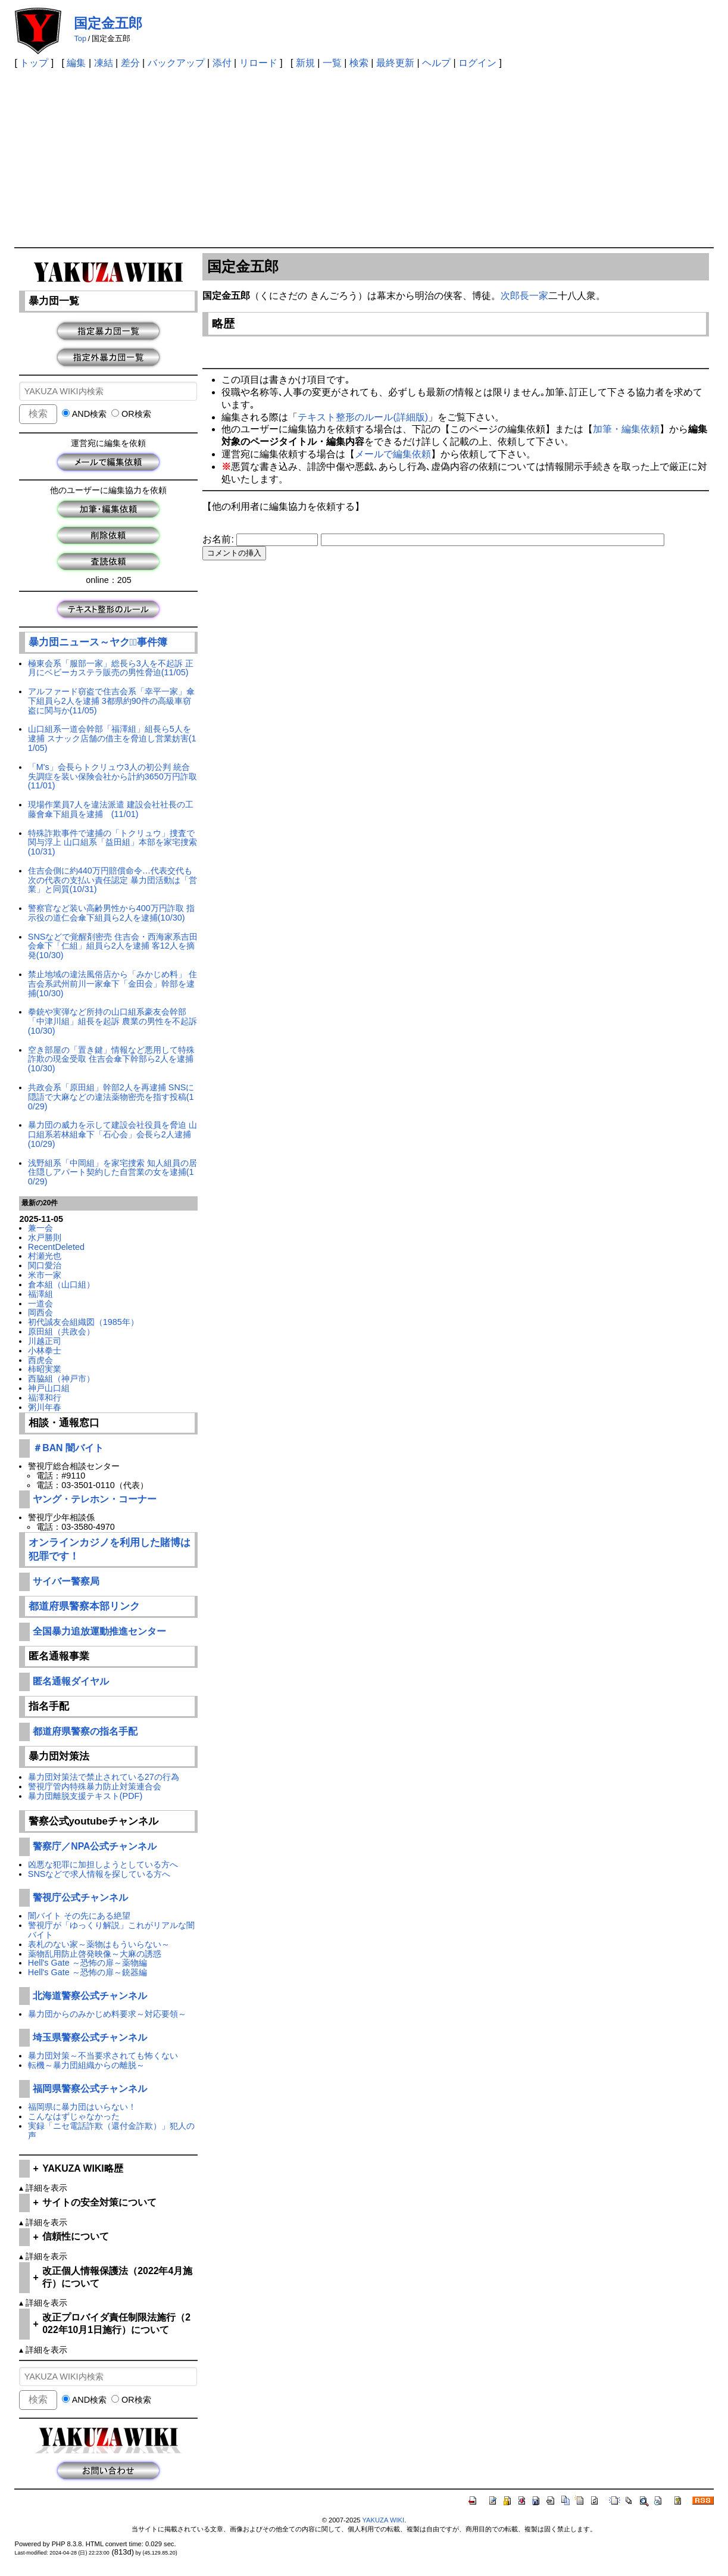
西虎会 (40, 1360)
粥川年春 (44, 1407)
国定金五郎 (108, 23)
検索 (358, 63)
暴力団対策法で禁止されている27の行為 (103, 1777)
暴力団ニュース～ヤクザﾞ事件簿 (98, 642)
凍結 (103, 63)
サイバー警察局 (66, 1581)
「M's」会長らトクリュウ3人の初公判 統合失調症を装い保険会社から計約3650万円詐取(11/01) (112, 776)
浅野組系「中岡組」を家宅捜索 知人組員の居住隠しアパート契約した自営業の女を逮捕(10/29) (112, 1172)
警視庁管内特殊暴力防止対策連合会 (94, 1786)
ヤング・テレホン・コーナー (95, 1499)
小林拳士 (44, 1350)
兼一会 (40, 1228)
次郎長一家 (524, 296)
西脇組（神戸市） (61, 1378)
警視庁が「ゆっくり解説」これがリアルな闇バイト (111, 1929)
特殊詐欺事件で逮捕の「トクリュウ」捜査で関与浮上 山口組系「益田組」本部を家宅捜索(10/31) (112, 842)
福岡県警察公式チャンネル (90, 2089)
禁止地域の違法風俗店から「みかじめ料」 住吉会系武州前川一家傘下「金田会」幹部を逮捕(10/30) (112, 983)
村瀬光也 (44, 1256)
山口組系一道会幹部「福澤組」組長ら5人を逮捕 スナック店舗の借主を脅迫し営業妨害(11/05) (112, 738)
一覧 (332, 63)
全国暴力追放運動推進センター (99, 1631)
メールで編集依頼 (393, 454)
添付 (222, 63)
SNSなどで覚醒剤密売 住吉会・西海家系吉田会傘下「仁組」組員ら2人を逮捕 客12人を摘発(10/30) (113, 946)
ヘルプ (436, 63)
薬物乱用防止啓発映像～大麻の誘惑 (94, 1953)
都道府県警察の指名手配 (85, 1731)
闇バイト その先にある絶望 (79, 1915)
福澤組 (40, 1294)
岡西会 (40, 1312)
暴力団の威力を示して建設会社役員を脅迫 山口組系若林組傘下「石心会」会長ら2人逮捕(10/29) (112, 1134)
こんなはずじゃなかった (74, 2116)
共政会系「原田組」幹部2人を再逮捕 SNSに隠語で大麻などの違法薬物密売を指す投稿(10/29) (111, 1097)
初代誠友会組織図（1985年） (83, 1322)
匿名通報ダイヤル (71, 1681)
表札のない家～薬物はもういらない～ (99, 1944)
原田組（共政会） (61, 1331)
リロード (258, 63)
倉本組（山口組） (61, 1284)
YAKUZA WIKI (383, 2520)
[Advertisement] (364, 157)
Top (80, 38)
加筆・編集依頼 (626, 429)
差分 (130, 63)
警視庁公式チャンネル (80, 1897)
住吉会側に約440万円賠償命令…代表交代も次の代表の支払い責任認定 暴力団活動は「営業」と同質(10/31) (112, 880)
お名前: (219, 539)
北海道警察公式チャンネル (90, 1996)
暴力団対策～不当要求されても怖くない (103, 2055)
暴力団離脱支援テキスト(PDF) (85, 1796)
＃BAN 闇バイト (68, 1448)
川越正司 (44, 1341)
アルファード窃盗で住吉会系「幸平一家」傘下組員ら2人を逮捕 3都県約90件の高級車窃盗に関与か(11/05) (111, 701)
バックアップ (176, 63)
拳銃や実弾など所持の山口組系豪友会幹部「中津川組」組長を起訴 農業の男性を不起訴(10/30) (112, 1021)
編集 (76, 63)
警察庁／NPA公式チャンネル (95, 1846)
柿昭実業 (44, 1369)
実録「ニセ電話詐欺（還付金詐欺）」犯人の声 (111, 2130)
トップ (34, 63)
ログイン (477, 63)
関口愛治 (44, 1265)
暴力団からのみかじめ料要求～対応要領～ (107, 2014)
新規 (305, 63)
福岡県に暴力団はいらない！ (82, 2107)
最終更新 (395, 63)
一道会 (40, 1303)
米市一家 (44, 1275)
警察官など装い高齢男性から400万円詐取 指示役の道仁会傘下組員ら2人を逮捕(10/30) (111, 912)
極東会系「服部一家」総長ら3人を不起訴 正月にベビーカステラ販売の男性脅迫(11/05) (110, 668)
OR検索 (131, 414)
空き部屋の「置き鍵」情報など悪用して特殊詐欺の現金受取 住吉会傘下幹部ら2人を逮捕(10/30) (111, 1059)
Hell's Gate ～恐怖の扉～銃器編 (87, 1972)
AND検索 (84, 414)
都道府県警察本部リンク (84, 1606)
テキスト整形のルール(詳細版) (363, 417)
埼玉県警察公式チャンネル (90, 2037)
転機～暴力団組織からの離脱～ (86, 2065)
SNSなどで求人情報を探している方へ (99, 1874)
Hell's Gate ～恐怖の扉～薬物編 (87, 1962)
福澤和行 (44, 1397)
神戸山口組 (49, 1388)
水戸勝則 (44, 1237)
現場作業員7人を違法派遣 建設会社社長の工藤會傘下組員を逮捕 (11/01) (110, 809)
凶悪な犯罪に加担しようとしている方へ (103, 1864)
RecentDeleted (56, 1247)
